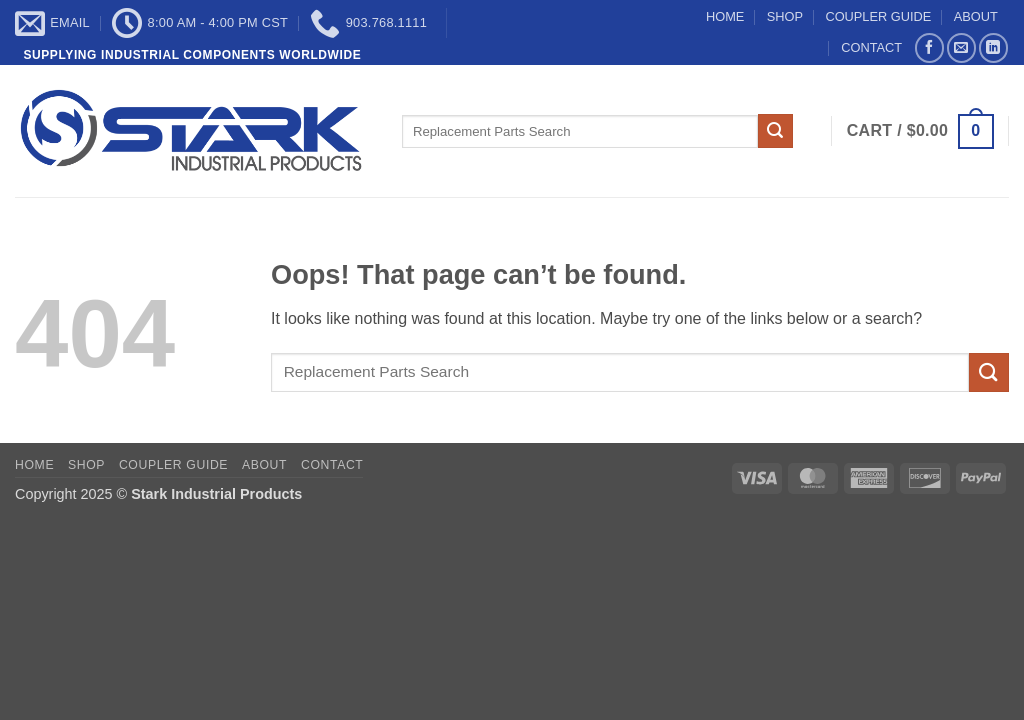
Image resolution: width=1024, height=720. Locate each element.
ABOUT (976, 16)
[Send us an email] (961, 47)
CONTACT (871, 47)
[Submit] (775, 131)
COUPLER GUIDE (878, 16)
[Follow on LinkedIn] (993, 47)
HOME (725, 16)
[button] (920, 131)
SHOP (785, 16)
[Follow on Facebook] (929, 47)
